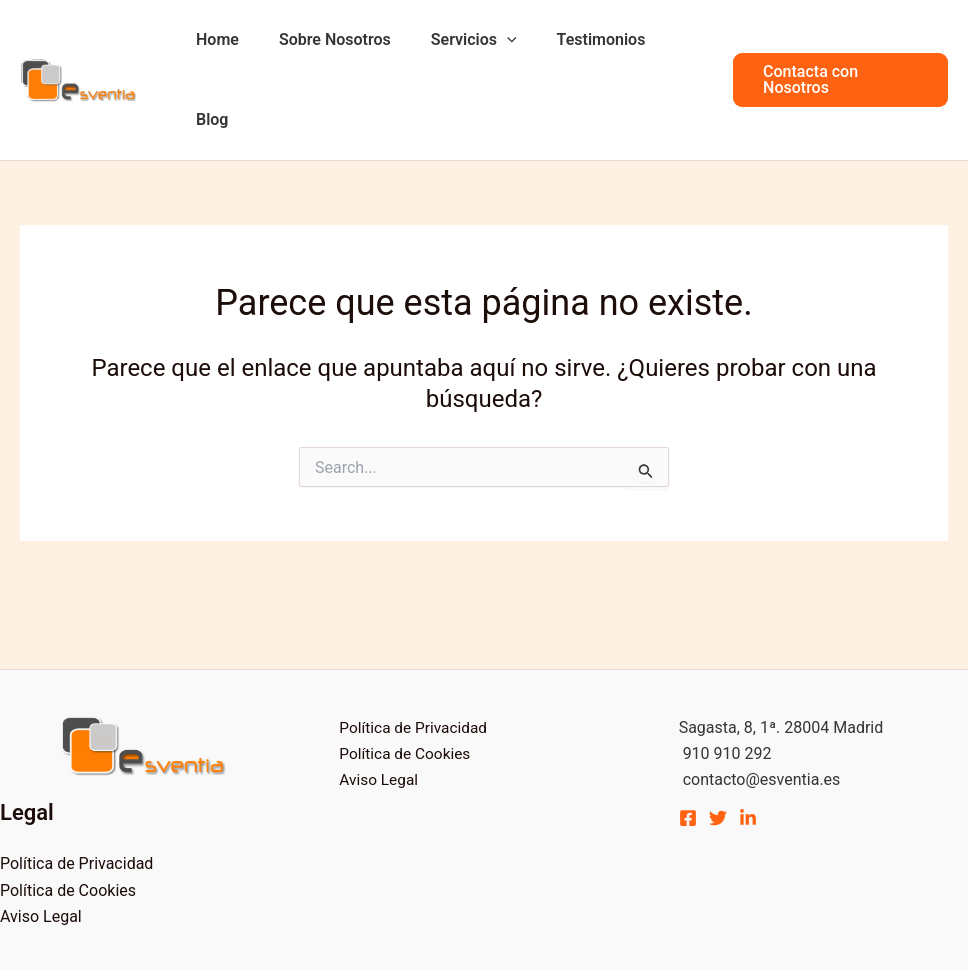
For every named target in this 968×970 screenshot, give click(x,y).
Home (218, 39)
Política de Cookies (68, 810)
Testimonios (578, 39)
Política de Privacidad (76, 783)
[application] (492, 40)
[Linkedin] (748, 738)
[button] (835, 40)
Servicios (459, 40)
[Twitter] (718, 738)
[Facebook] (688, 738)
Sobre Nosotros (328, 39)
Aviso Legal (41, 836)
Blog (671, 39)
